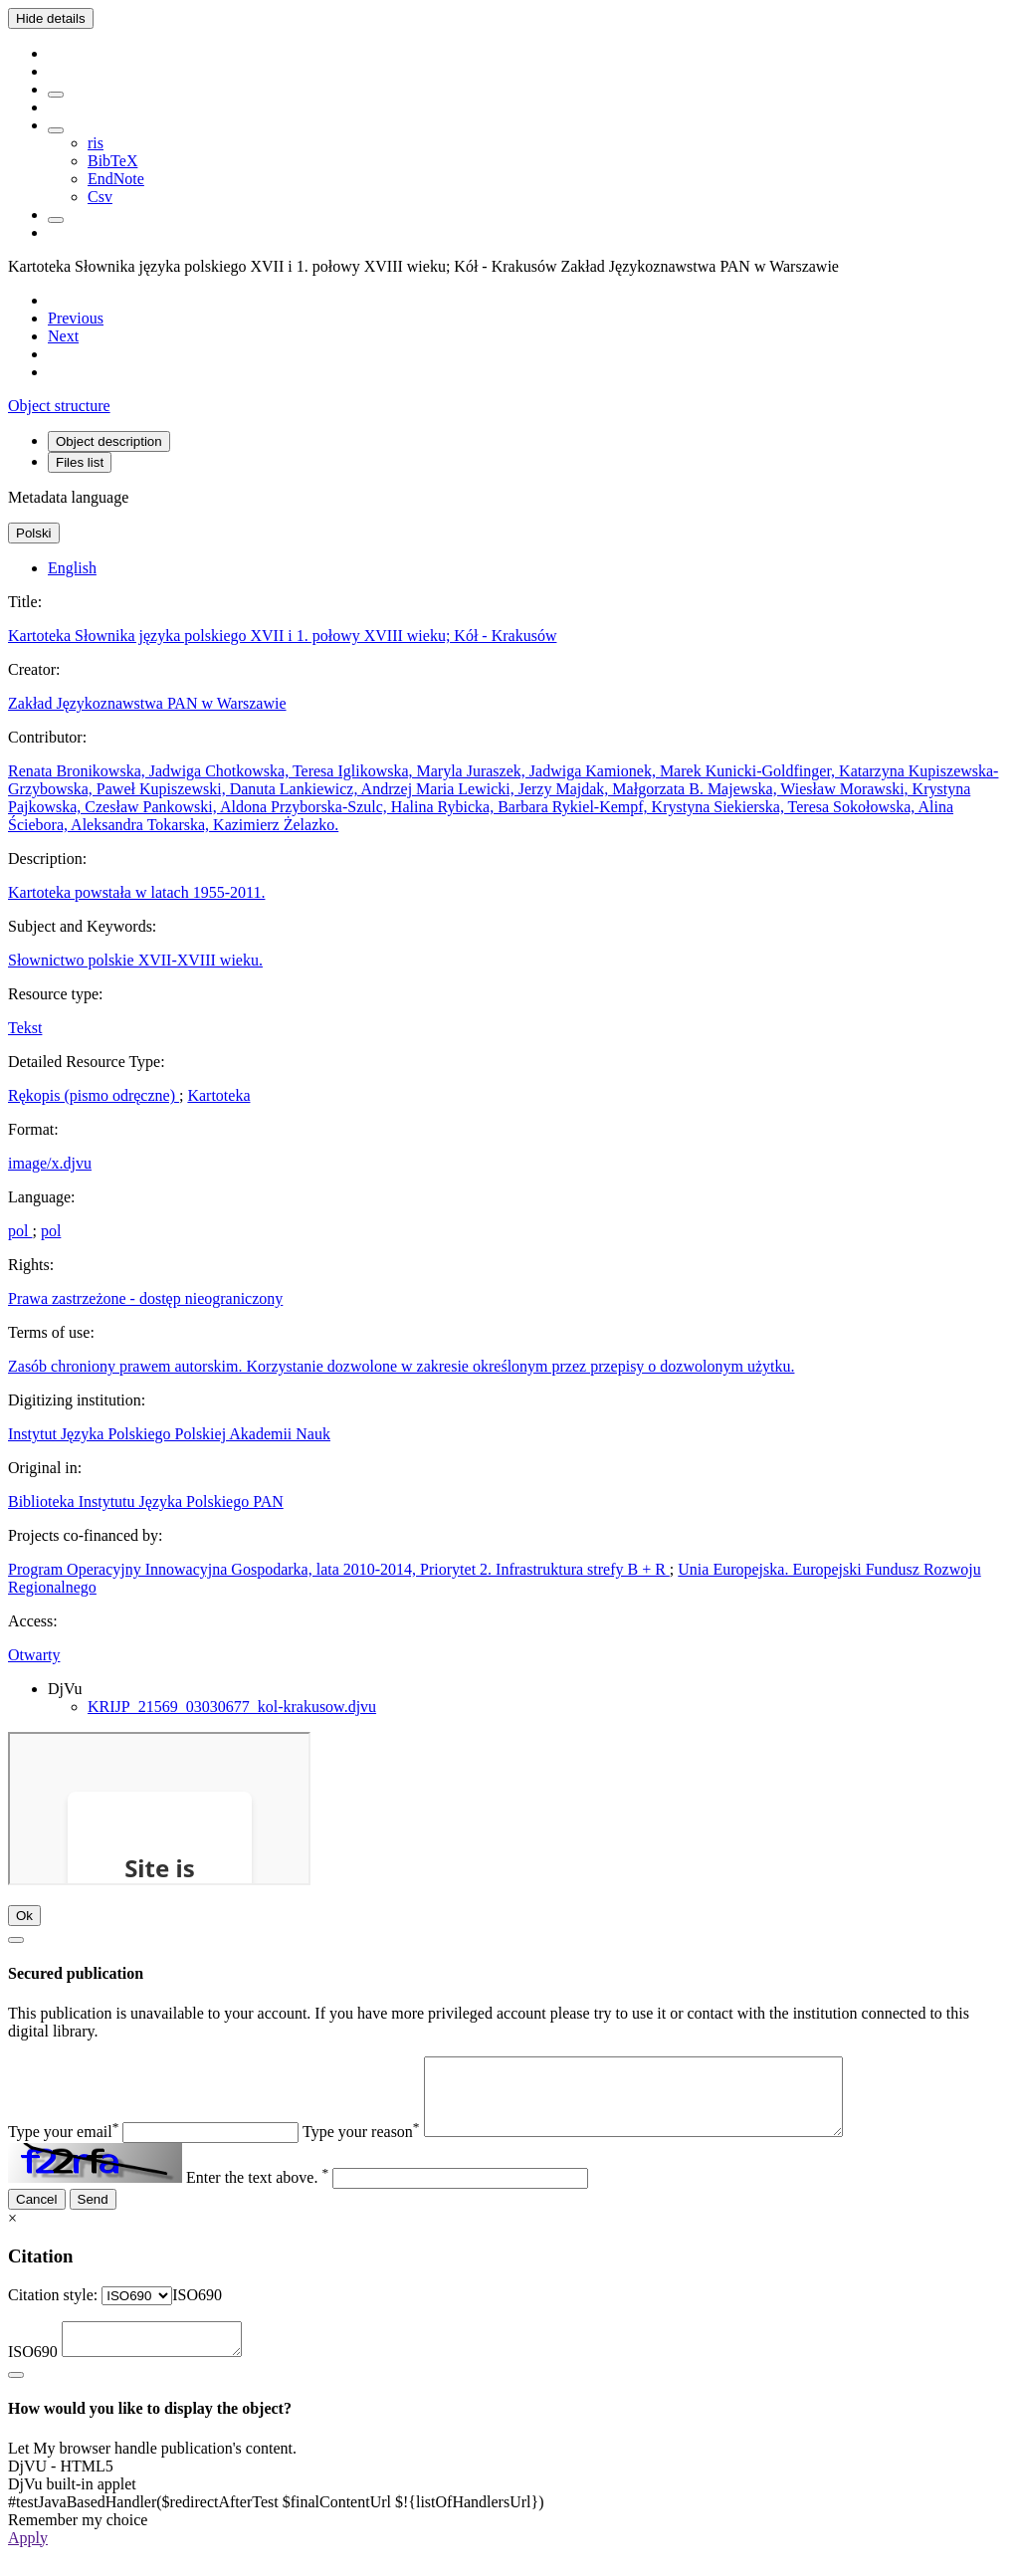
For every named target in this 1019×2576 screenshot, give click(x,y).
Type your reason (361, 2146)
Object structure (59, 405)
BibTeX (112, 160)
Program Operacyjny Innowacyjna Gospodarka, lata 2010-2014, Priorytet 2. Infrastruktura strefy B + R (339, 1569)
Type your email (63, 2146)
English (72, 567)
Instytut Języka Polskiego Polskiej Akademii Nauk (169, 1433)
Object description (109, 441)
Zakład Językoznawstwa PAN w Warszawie (147, 703)
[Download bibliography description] (56, 130)
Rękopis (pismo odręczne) (93, 1095)
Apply (28, 2558)
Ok (24, 1915)
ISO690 (33, 2372)
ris (95, 142)
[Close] (16, 1940)
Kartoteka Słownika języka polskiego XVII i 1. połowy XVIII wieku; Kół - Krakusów (282, 635)
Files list (79, 462)
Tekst (25, 1027)
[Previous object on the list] (75, 318)
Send (93, 2214)
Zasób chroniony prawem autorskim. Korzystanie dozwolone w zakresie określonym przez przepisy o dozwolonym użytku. (401, 1366)
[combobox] (197, 2309)
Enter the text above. (257, 2192)
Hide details (51, 18)
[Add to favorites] (56, 95)
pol (20, 1230)
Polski (34, 533)
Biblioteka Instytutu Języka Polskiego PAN (146, 1501)
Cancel (37, 2214)
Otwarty (34, 1654)
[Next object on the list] (63, 335)
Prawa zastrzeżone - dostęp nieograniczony (145, 1298)
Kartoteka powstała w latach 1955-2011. (136, 892)
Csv (100, 196)
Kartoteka (218, 1095)
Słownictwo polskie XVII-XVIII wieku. (135, 960)
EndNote (116, 178)
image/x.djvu (50, 1163)
